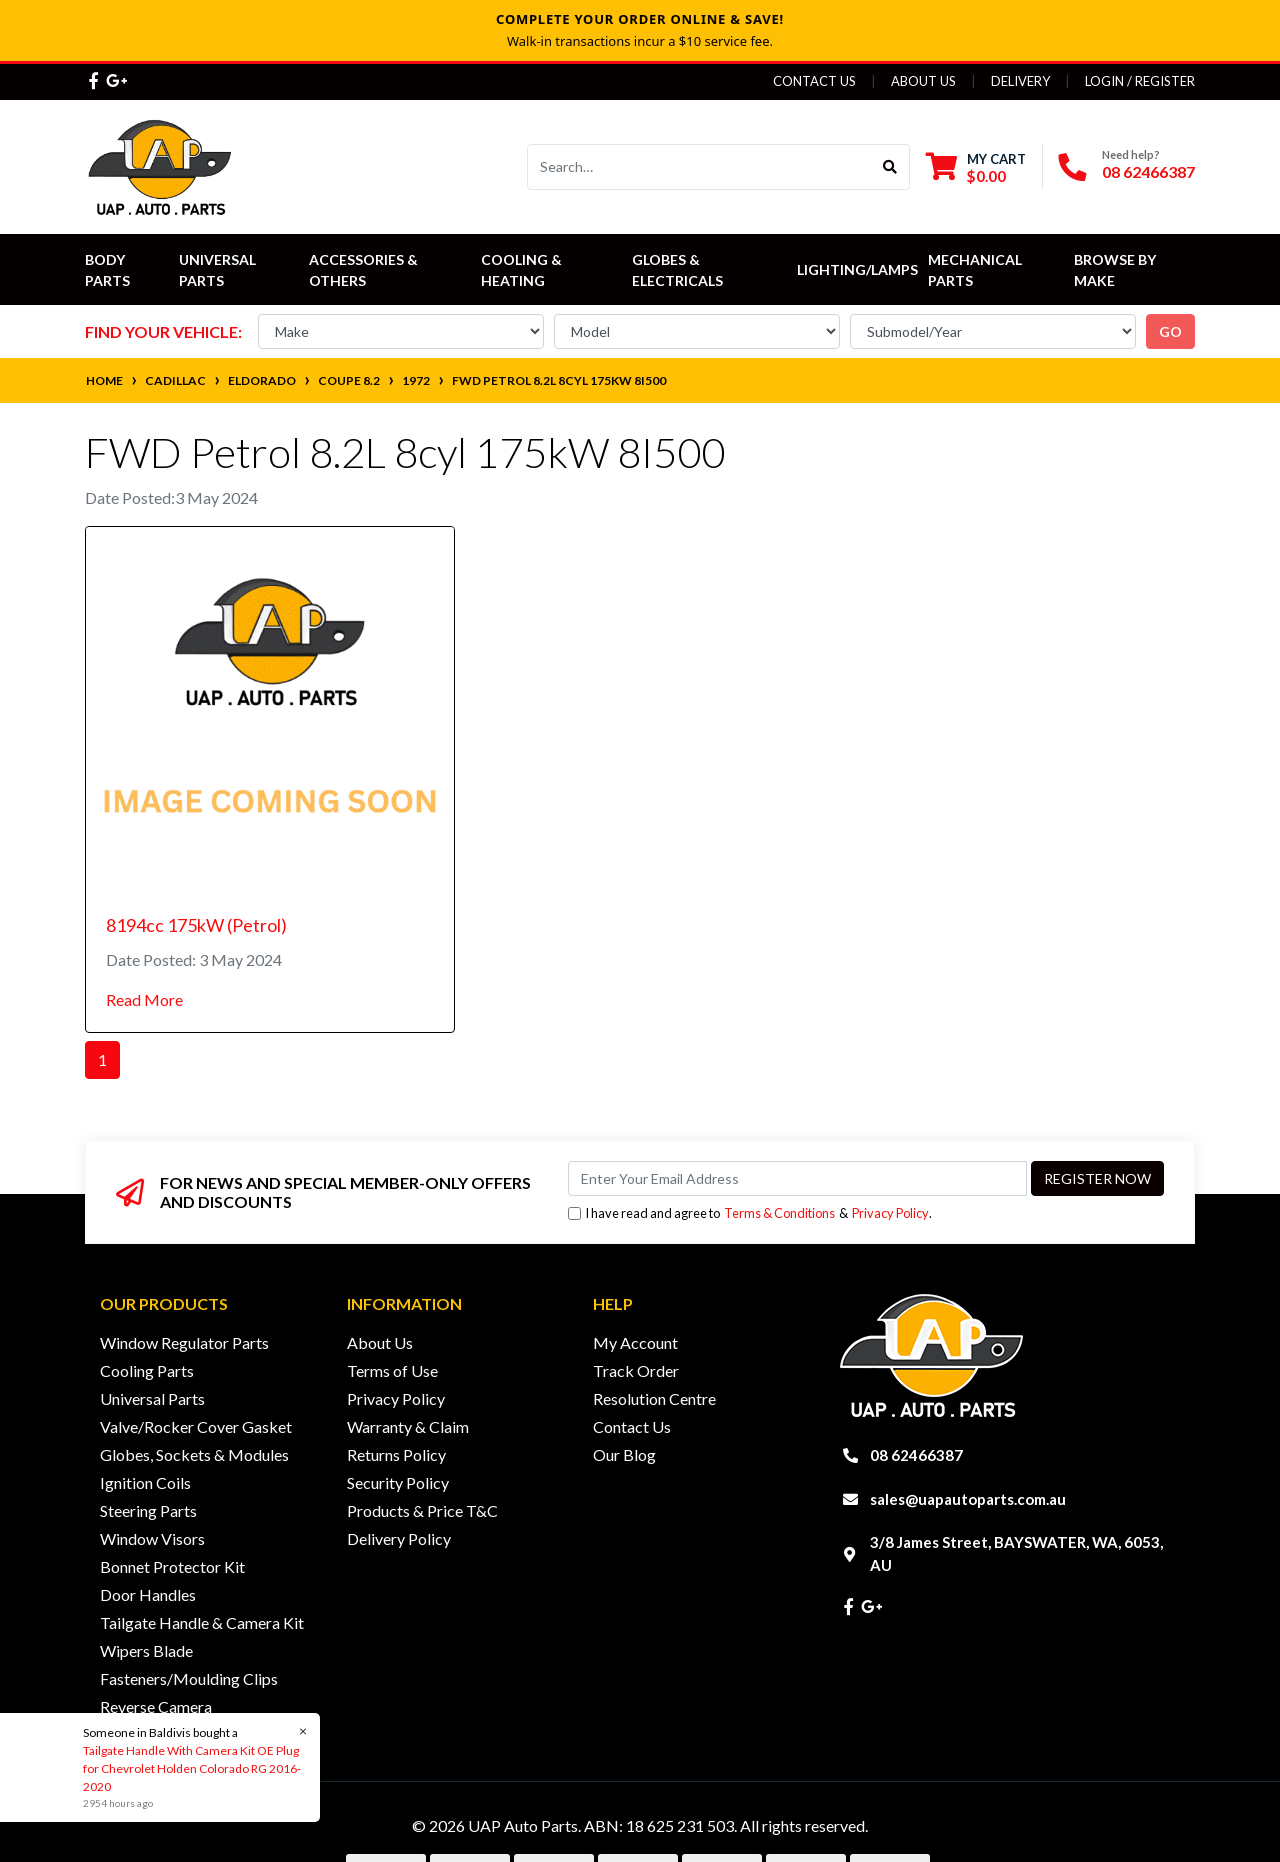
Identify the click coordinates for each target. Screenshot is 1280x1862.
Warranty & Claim (408, 1426)
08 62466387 (1148, 171)
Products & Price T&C (422, 1510)
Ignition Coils (145, 1482)
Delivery (1020, 81)
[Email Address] (797, 1178)
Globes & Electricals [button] (677, 270)
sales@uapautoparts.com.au (968, 1499)
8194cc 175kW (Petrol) (196, 925)
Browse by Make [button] (1116, 270)
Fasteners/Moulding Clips (189, 1678)
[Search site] (890, 167)
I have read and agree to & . (750, 1213)
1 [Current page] (102, 1059)
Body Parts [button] (107, 270)
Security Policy (398, 1482)
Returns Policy (396, 1454)
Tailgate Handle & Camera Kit (202, 1622)
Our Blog (624, 1454)
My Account (635, 1342)
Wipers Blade (146, 1650)
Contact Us (814, 81)
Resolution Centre (654, 1398)
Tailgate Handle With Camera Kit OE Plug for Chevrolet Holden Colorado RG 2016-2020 (191, 1768)
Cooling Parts (147, 1370)
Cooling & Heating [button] (523, 270)
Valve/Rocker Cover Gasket (196, 1426)
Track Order (636, 1370)
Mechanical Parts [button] (976, 270)
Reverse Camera (156, 1706)
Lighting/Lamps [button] (857, 269)
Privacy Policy (890, 1213)
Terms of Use (392, 1370)
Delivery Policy (399, 1538)
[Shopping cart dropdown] (976, 167)
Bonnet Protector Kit (172, 1566)
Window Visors (152, 1538)
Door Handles (148, 1594)
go (1170, 331)
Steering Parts (148, 1510)
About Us (923, 81)
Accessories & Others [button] (365, 270)
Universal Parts (219, 270)
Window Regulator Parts (184, 1342)
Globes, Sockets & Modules (194, 1454)
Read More (144, 999)
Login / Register (1140, 81)
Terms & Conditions (779, 1213)
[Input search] (699, 167)
